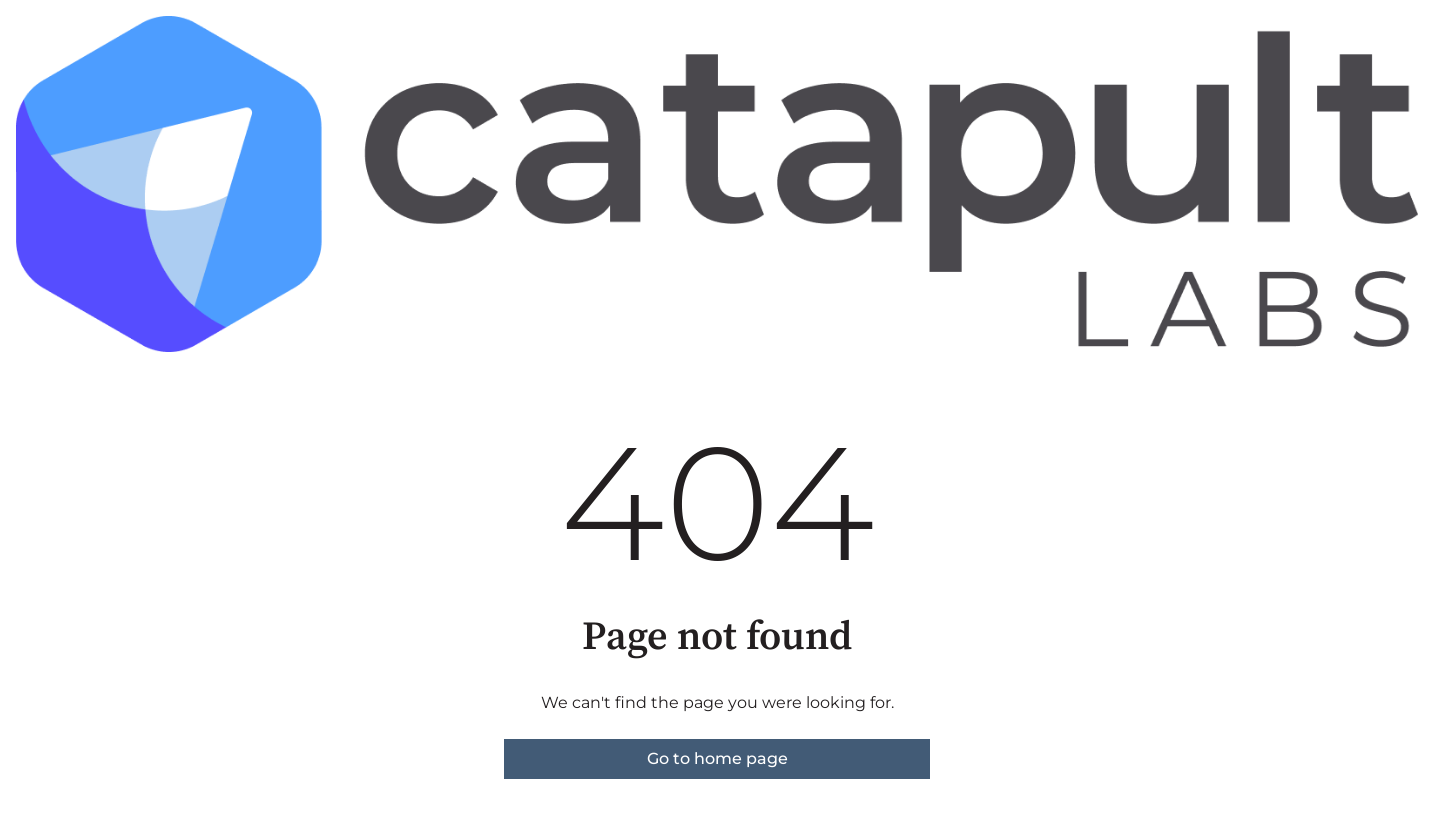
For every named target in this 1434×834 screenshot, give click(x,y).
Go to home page (717, 758)
